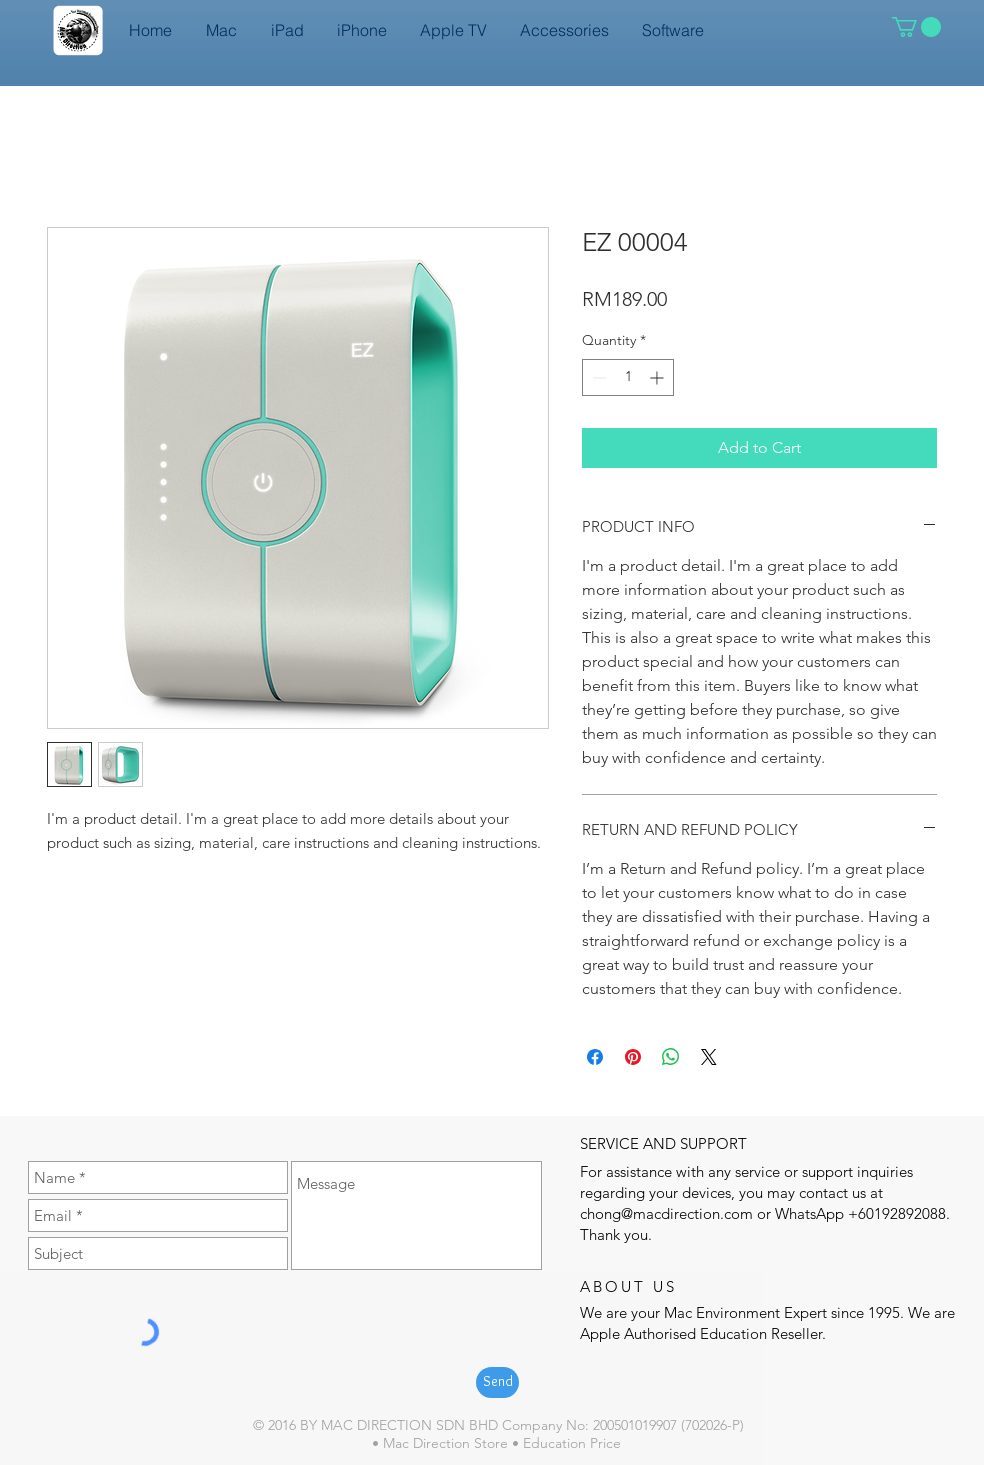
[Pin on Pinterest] (633, 1057)
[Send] (497, 1382)
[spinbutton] (628, 377)
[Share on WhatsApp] (671, 1057)
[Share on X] (709, 1057)
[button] (916, 27)
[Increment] (658, 377)
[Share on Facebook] (595, 1057)
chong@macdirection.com (666, 1213)
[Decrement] (597, 377)
